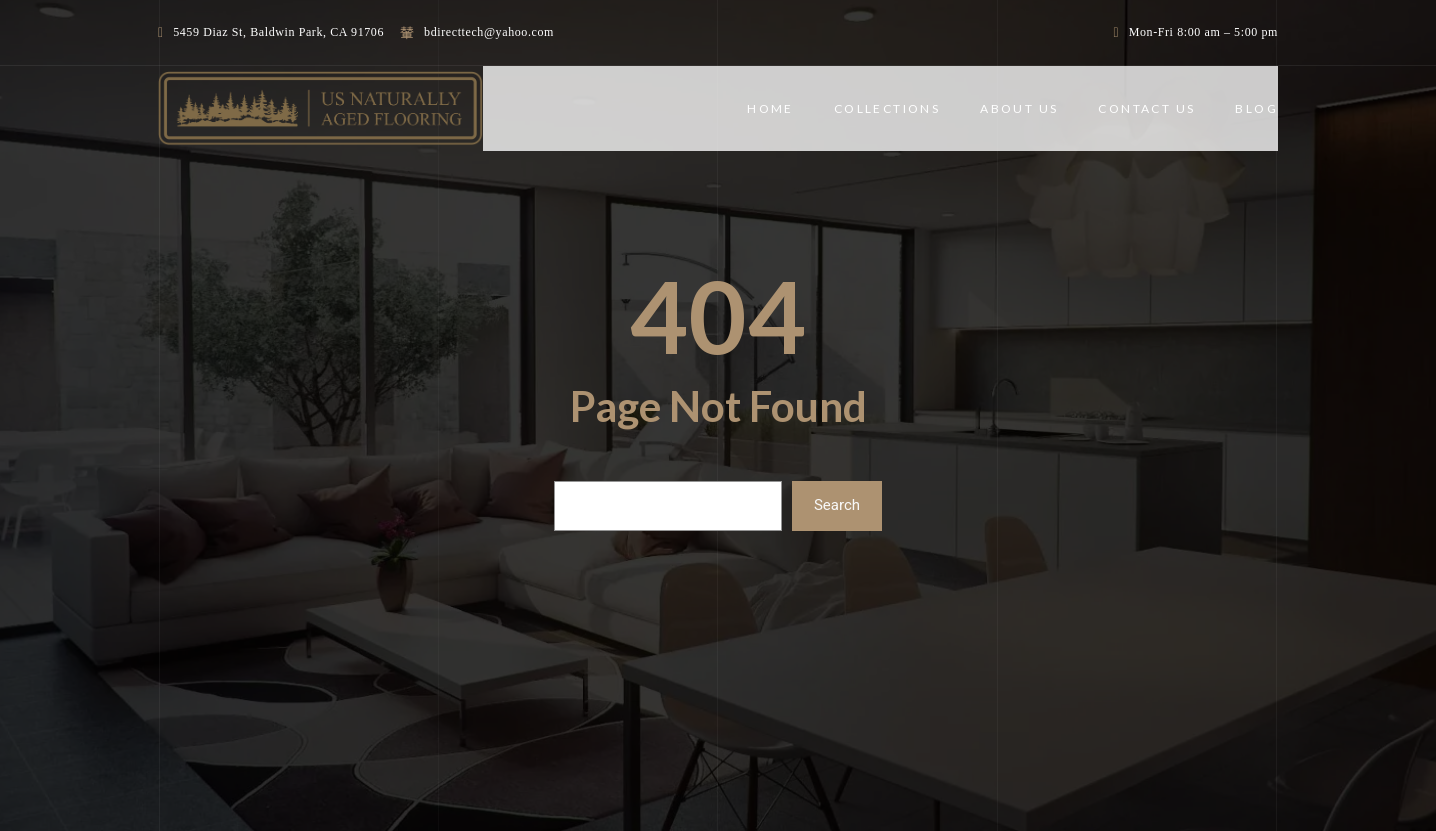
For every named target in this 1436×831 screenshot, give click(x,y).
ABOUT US (1019, 108)
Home (770, 108)
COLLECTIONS (887, 108)
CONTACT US (1146, 108)
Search (837, 505)
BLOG (1256, 108)
